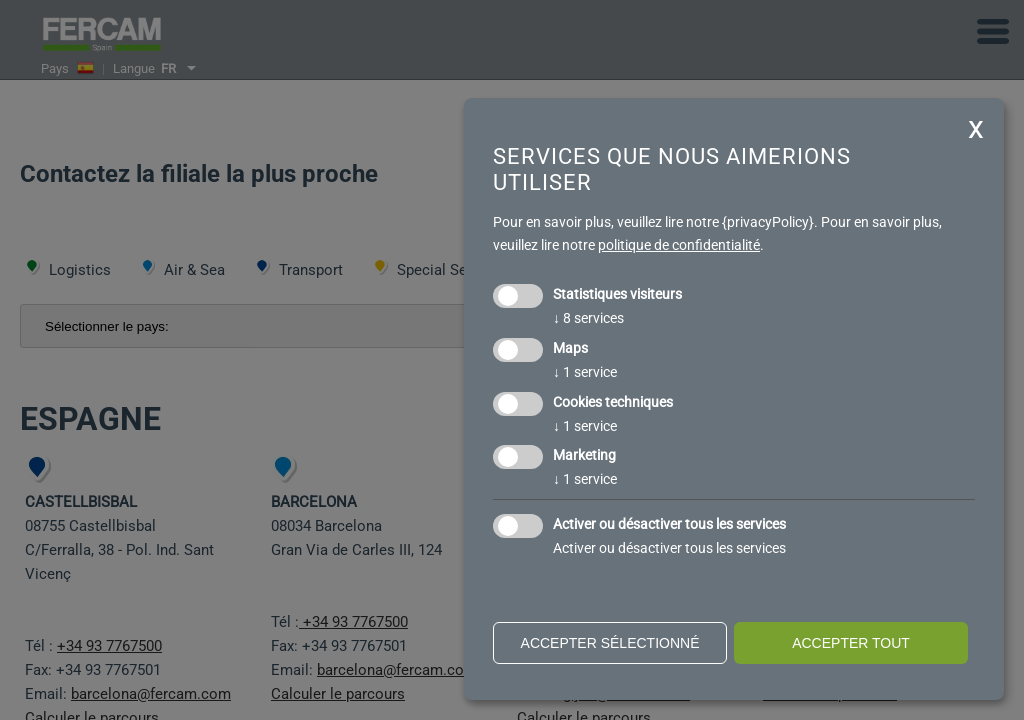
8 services (588, 318)
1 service (585, 372)
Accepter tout (851, 643)
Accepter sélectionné (610, 643)
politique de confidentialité (679, 245)
